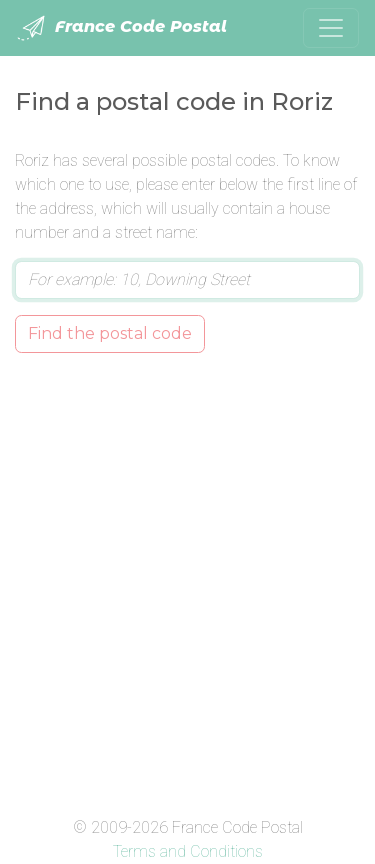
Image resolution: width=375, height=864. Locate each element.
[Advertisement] (187, 580)
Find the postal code (110, 333)
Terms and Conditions (188, 851)
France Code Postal (121, 28)
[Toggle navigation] (331, 28)
